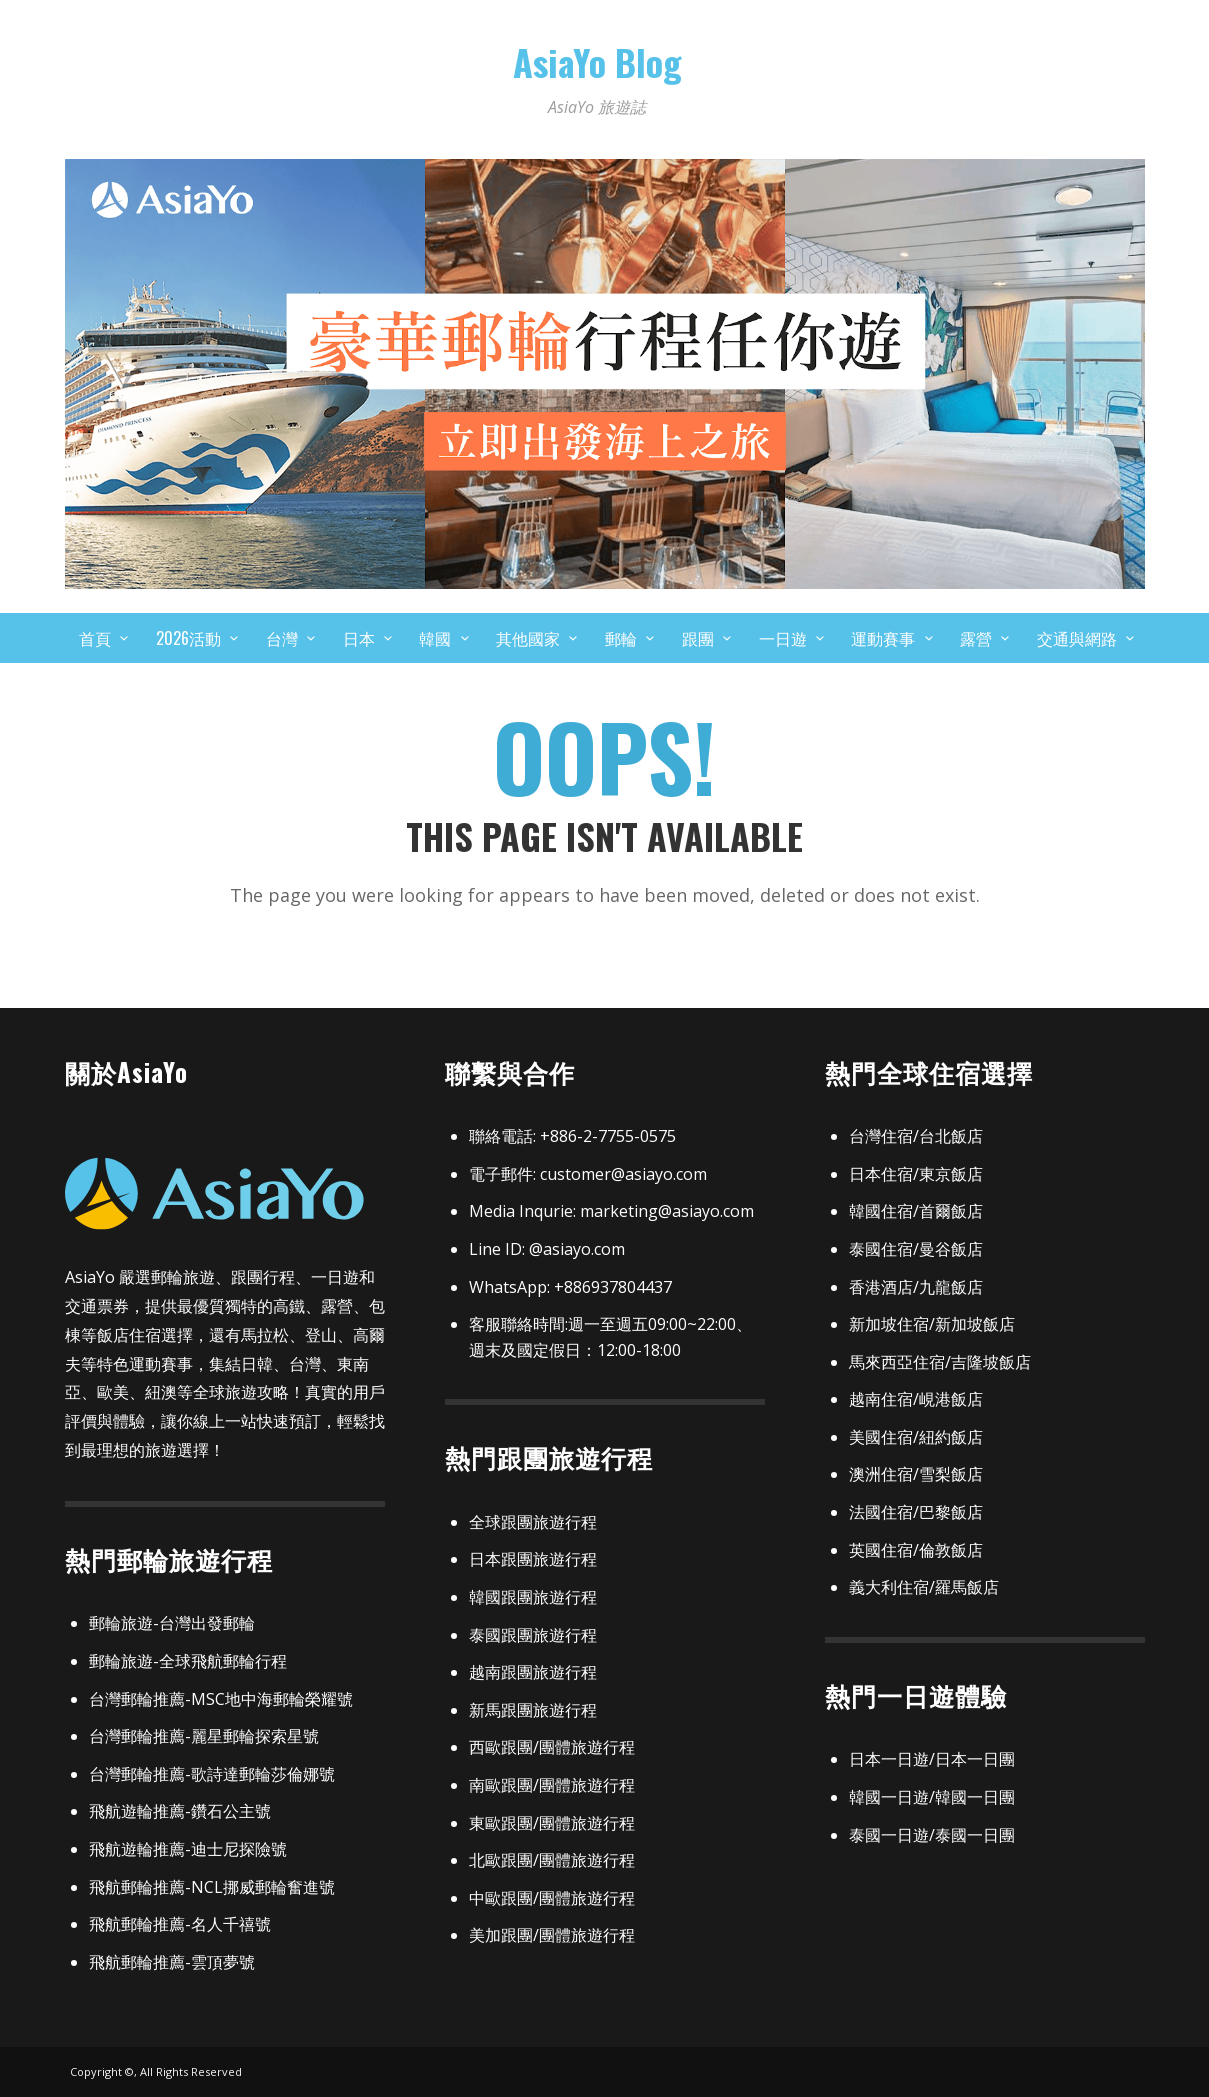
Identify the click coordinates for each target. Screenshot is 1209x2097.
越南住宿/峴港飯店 (916, 1399)
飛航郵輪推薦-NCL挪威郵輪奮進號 (212, 1887)
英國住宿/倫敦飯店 (916, 1550)
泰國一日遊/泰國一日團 (932, 1835)
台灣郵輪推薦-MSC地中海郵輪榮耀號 (221, 1699)
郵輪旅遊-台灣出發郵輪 (172, 1623)
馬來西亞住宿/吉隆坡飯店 (940, 1362)
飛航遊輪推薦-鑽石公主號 (180, 1811)
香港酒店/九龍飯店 (916, 1287)
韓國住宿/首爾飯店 (916, 1211)
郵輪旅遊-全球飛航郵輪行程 (188, 1661)
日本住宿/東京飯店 (916, 1174)
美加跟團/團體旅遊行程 (552, 1935)
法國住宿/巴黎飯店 (916, 1512)
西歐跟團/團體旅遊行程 (552, 1747)
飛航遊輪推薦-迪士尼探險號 (188, 1849)
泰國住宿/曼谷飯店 (916, 1249)
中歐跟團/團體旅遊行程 (552, 1898)
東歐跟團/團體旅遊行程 (552, 1823)
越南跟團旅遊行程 (533, 1672)
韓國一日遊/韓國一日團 (932, 1797)
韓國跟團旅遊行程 (533, 1597)
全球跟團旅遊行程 (533, 1522)
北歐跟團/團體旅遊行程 (552, 1860)
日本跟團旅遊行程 (533, 1559)
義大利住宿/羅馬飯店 (924, 1587)
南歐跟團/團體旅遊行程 (552, 1785)
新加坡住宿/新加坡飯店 (932, 1324)
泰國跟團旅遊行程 (533, 1635)
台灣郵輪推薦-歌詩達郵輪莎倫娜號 (212, 1774)
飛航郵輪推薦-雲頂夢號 (172, 1962)
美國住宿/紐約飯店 (916, 1437)
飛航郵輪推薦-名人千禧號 (180, 1924)
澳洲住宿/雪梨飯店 (916, 1474)
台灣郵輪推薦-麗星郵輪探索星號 (204, 1736)
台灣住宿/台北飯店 (916, 1136)
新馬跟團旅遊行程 (533, 1710)
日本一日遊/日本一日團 (932, 1759)
